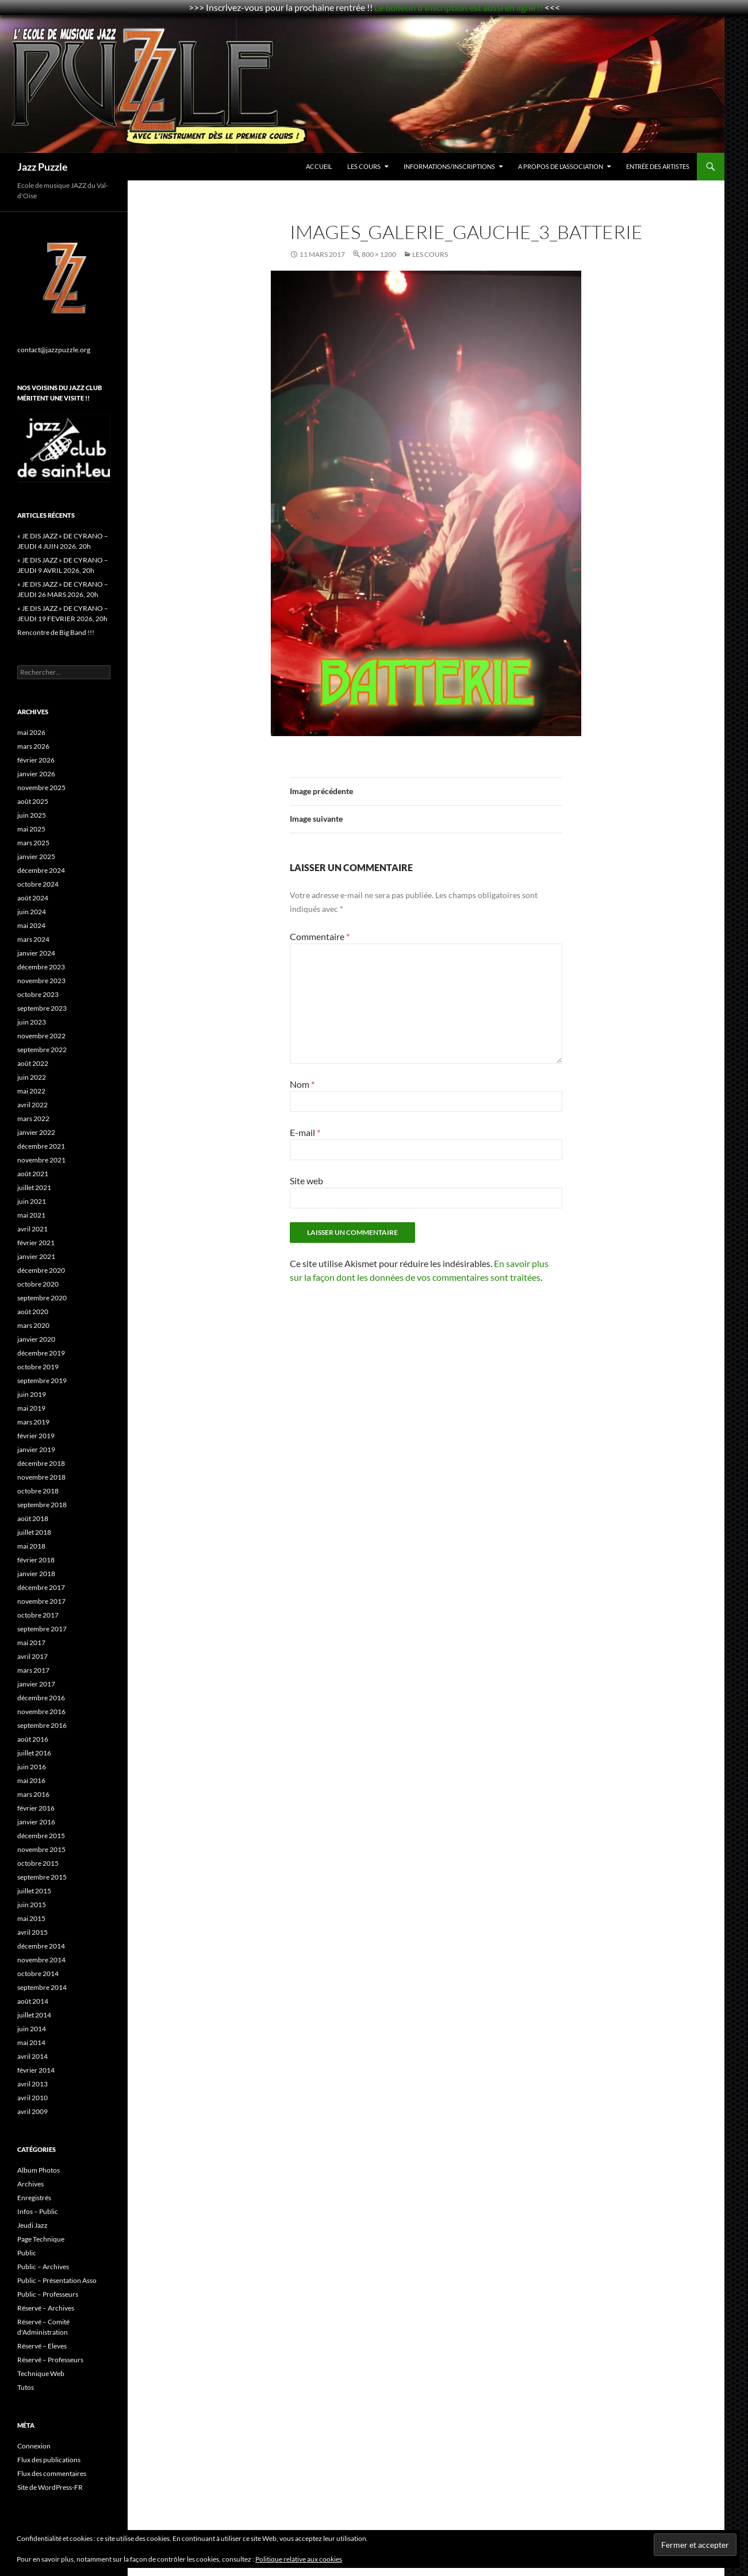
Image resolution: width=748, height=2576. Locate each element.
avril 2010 (32, 2097)
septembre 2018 (42, 1504)
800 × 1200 (379, 254)
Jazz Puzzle (42, 166)
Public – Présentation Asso (57, 2280)
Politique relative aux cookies (298, 2559)
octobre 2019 (38, 1366)
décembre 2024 (41, 870)
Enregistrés (34, 2197)
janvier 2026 (36, 773)
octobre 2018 (38, 1491)
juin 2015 (31, 1904)
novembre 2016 (41, 1711)
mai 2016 (31, 1780)
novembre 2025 (41, 787)
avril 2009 (32, 2111)
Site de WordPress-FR (50, 2487)
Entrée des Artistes (657, 166)
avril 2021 (32, 1229)
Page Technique (40, 2239)
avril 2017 (32, 1656)
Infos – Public (37, 2211)
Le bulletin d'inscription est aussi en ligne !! (458, 7)
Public (26, 2252)
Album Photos (38, 2170)
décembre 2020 (41, 1270)
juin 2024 (31, 911)
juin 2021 (31, 1201)
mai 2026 (31, 732)
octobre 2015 (38, 1863)
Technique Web (40, 2373)
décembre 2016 (41, 1697)
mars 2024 (33, 939)
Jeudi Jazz (32, 2225)
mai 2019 (31, 1408)
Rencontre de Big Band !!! (55, 632)
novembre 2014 (41, 1959)
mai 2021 (31, 1215)
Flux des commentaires (51, 2473)
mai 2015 (31, 1918)
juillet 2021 (34, 1187)
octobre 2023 (38, 994)
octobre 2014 (38, 1973)
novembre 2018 (41, 1477)
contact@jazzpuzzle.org (53, 349)
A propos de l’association (560, 166)
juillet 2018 (34, 1532)
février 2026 (36, 760)
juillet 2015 (34, 1890)
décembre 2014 (41, 1946)
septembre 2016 (42, 1725)
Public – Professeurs (47, 2294)
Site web (306, 1180)
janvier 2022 (36, 1132)
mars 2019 (33, 1422)
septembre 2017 (42, 1628)
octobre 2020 (38, 1284)
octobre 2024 (38, 884)
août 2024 (32, 898)
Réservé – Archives (45, 2308)
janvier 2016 (36, 1822)
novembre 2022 (41, 1035)
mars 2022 (33, 1118)
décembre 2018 (41, 1463)
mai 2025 (31, 829)
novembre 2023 (41, 980)
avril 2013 (32, 2084)
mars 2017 (33, 1670)
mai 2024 (31, 925)
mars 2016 (33, 1794)
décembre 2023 (41, 966)
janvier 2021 (36, 1256)
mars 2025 (33, 842)
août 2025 (32, 801)
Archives (30, 2184)
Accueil (319, 166)
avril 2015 (32, 1932)
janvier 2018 (36, 1573)
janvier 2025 (36, 856)
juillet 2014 (34, 2015)
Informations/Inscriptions (449, 166)
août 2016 (32, 1739)
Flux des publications (48, 2459)
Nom (302, 1084)
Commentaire (320, 936)
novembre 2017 (41, 1601)
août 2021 (32, 1173)
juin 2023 (31, 1022)
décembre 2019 (41, 1353)
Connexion (34, 2446)
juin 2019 (31, 1394)
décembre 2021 (41, 1146)
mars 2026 (33, 746)
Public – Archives (43, 2266)
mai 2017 (31, 1642)
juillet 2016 (34, 1753)
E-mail (305, 1132)
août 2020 (32, 1311)
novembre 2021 (41, 1160)
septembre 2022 (42, 1049)
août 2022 (32, 1063)
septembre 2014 (42, 1987)
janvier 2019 (36, 1449)
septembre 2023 (42, 1008)
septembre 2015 (42, 1877)
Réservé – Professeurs (50, 2359)
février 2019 (36, 1435)
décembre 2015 (41, 1835)
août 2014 (32, 2001)
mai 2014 (31, 2042)
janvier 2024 (36, 953)
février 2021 (36, 1242)
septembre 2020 (42, 1297)
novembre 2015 (41, 1849)
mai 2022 (31, 1091)
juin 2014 (31, 2028)
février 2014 (36, 2070)
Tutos (25, 2387)
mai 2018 (31, 1546)
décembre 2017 (41, 1587)
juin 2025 (31, 815)
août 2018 (32, 1518)
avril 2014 (32, 2056)
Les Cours (364, 166)
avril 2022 (32, 1104)
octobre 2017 (38, 1615)
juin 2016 (31, 1766)
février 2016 (36, 1808)
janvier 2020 (36, 1339)
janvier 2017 (36, 1684)
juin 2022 (31, 1077)
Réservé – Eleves (42, 2346)
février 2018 (36, 1559)
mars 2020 (33, 1325)
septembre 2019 (42, 1380)
